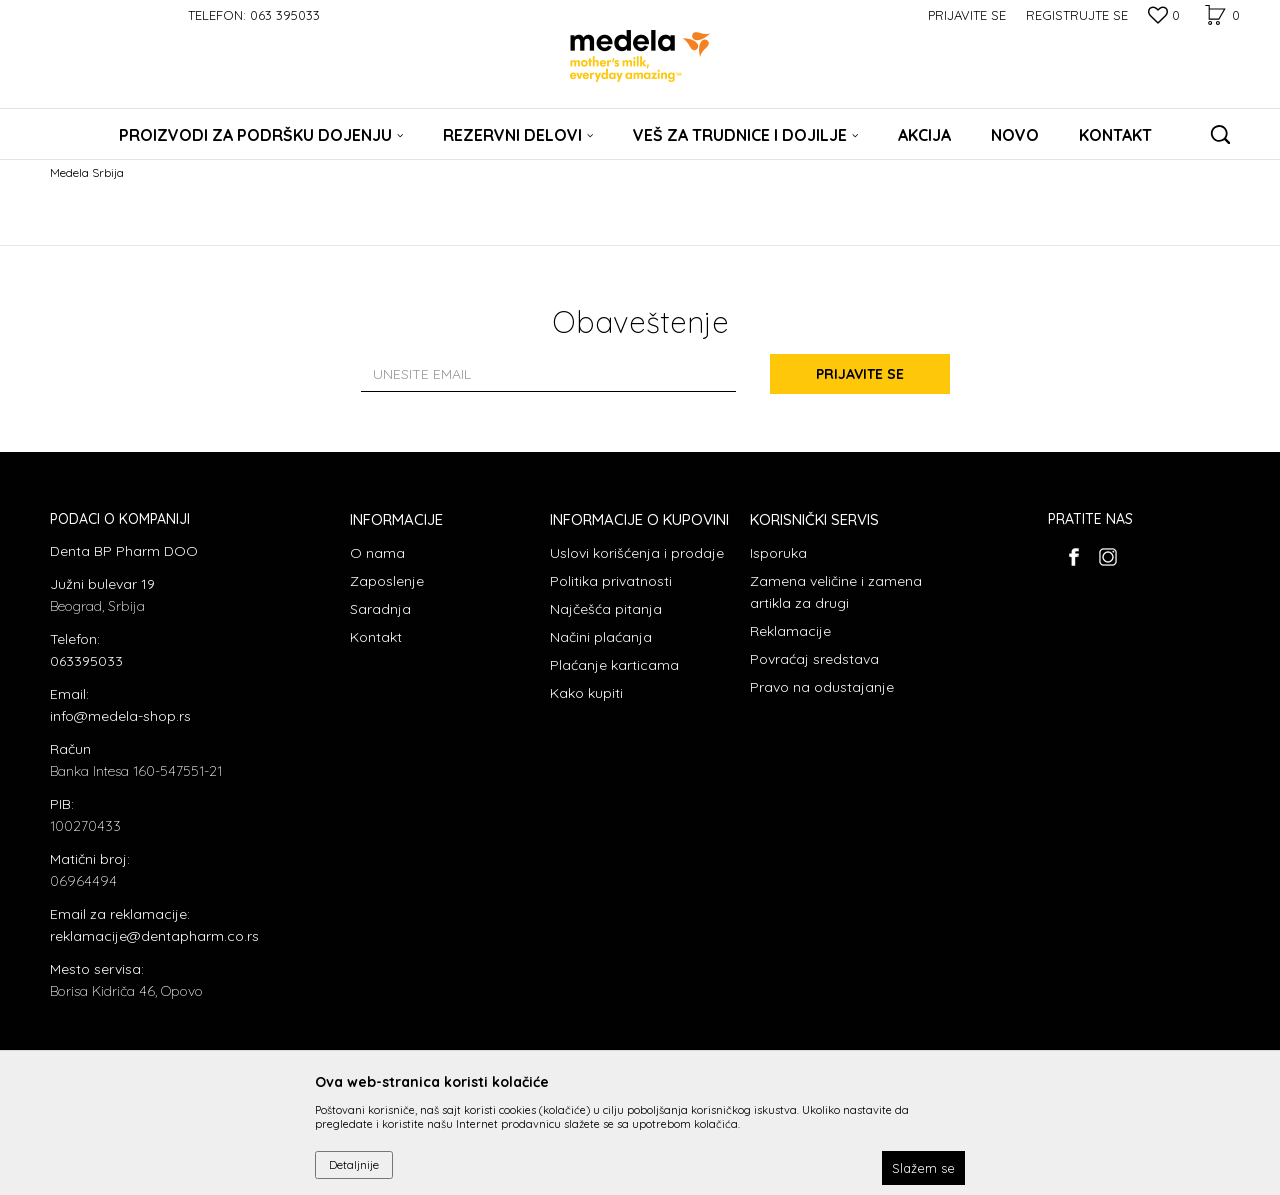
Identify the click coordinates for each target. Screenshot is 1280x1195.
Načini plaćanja (601, 637)
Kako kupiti (586, 693)
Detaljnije (354, 1164)
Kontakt (376, 637)
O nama (377, 553)
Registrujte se (1077, 15)
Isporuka (778, 553)
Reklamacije (790, 631)
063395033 (86, 661)
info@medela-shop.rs (120, 716)
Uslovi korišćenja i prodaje (637, 553)
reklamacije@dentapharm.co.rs (154, 936)
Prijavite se (860, 374)
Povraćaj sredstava (814, 659)
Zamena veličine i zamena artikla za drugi (836, 592)
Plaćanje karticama (614, 665)
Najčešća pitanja (606, 609)
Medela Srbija (87, 172)
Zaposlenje (387, 581)
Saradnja (380, 609)
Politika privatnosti (611, 581)
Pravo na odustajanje (822, 687)
